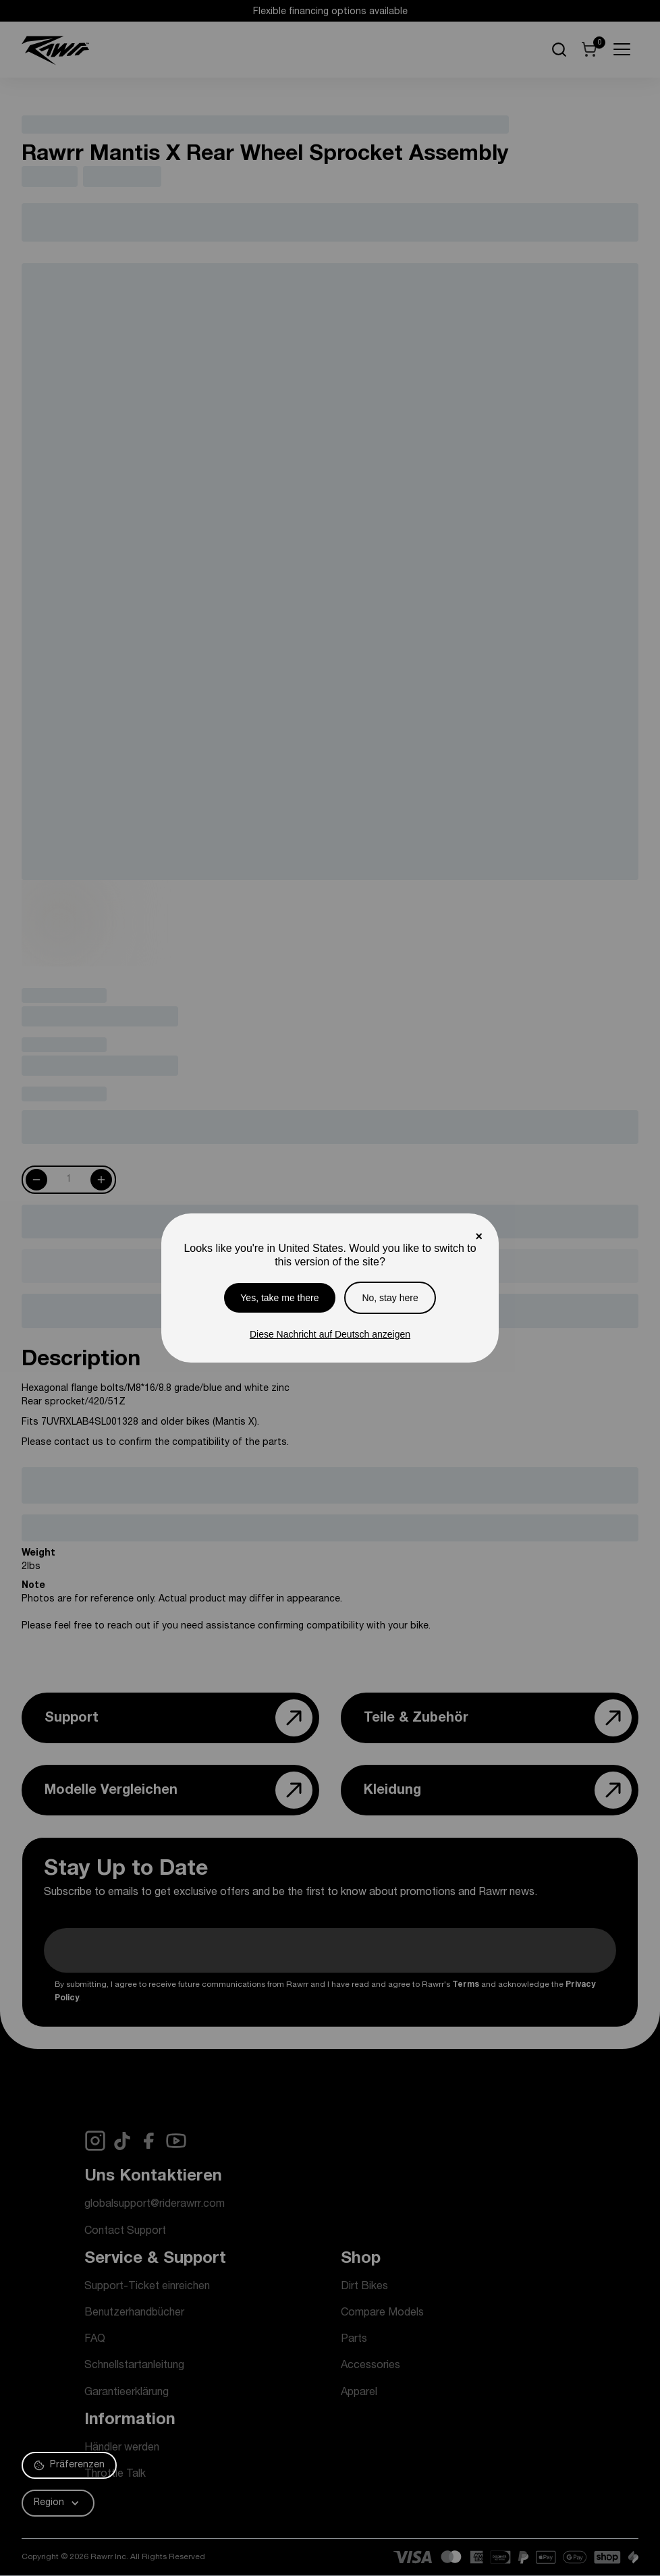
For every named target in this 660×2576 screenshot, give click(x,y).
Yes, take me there (279, 1297)
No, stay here (390, 1297)
